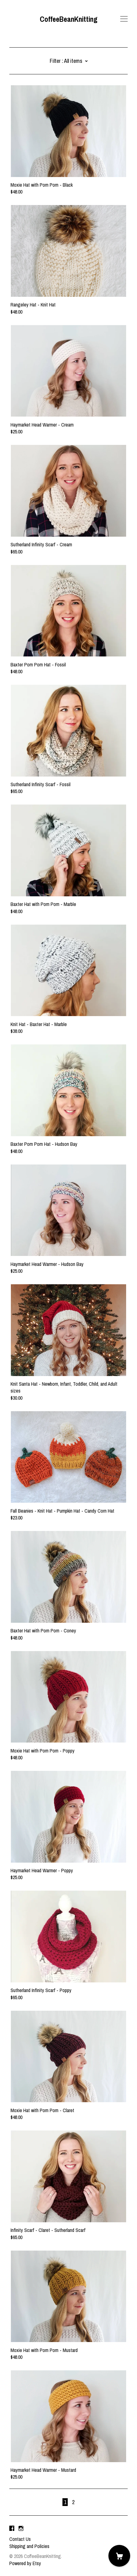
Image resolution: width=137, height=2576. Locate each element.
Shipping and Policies (29, 2546)
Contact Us (20, 2539)
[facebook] (11, 2528)
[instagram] (21, 2528)
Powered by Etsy (25, 2563)
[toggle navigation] (124, 19)
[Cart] (119, 2556)
